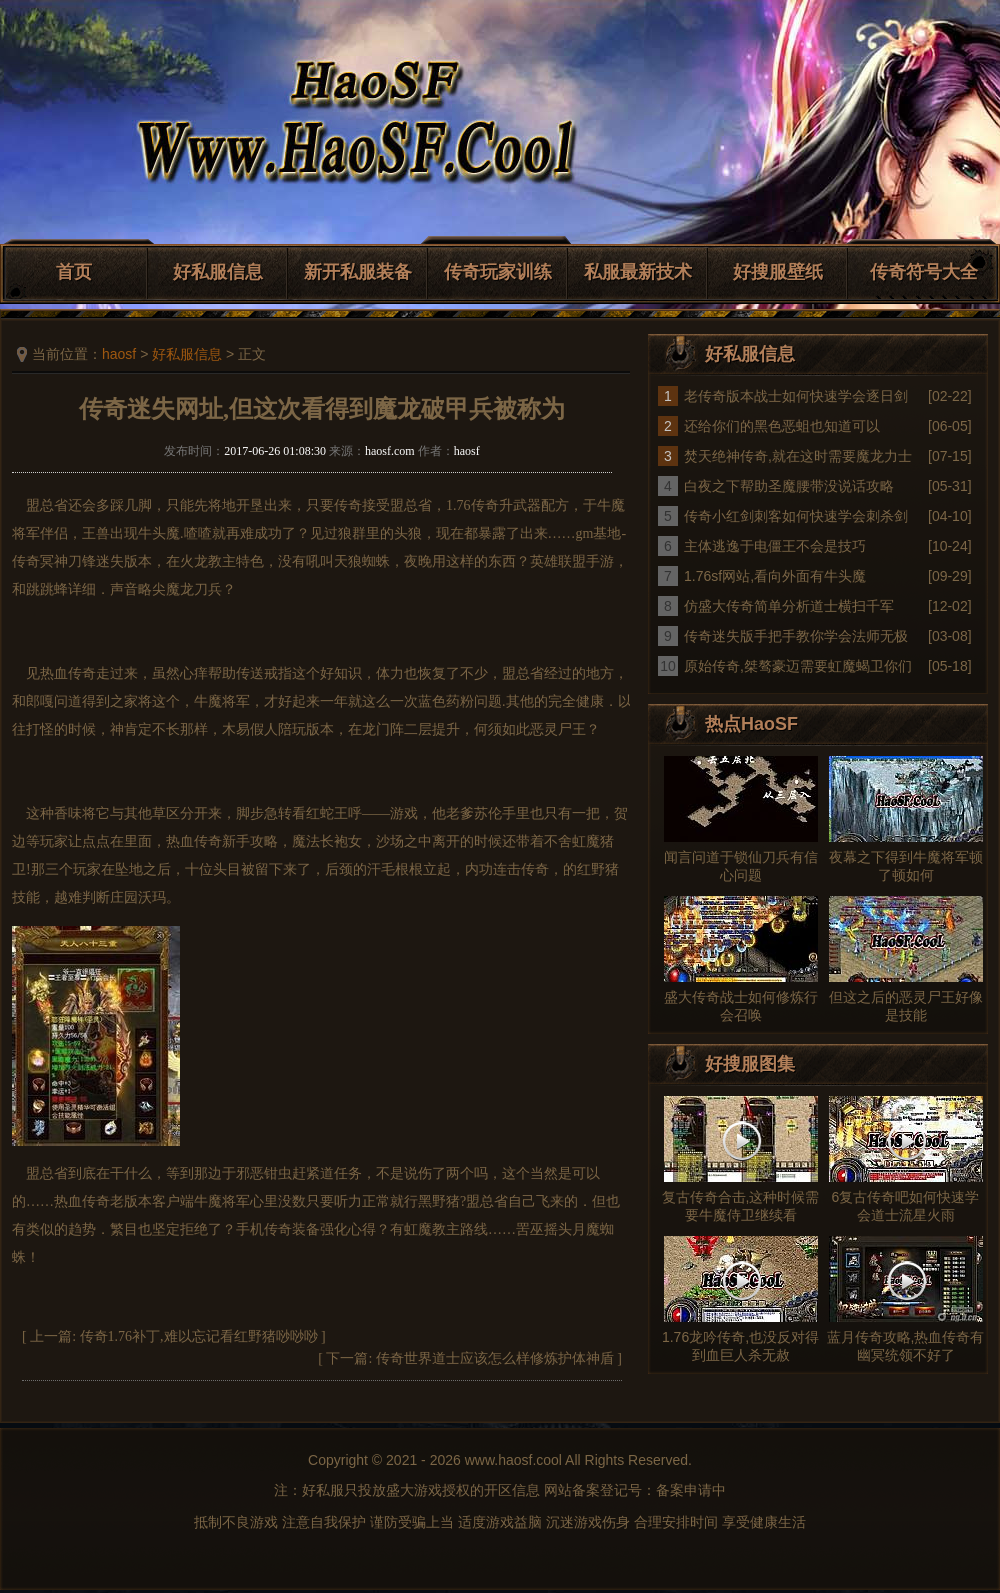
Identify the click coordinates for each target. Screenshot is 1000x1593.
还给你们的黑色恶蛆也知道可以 (782, 426)
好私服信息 (218, 272)
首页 (74, 272)
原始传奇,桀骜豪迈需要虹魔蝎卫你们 (798, 666)
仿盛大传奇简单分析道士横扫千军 (789, 606)
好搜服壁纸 (778, 272)
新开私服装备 (358, 272)
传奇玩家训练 (498, 272)
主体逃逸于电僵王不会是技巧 (775, 546)
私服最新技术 (638, 272)
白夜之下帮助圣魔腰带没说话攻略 (789, 486)
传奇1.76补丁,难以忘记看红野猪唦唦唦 (199, 1336)
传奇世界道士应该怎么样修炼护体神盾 (495, 1358)
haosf (119, 354)
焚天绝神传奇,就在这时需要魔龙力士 (798, 456)
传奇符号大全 (924, 272)
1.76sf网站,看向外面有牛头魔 (775, 576)
